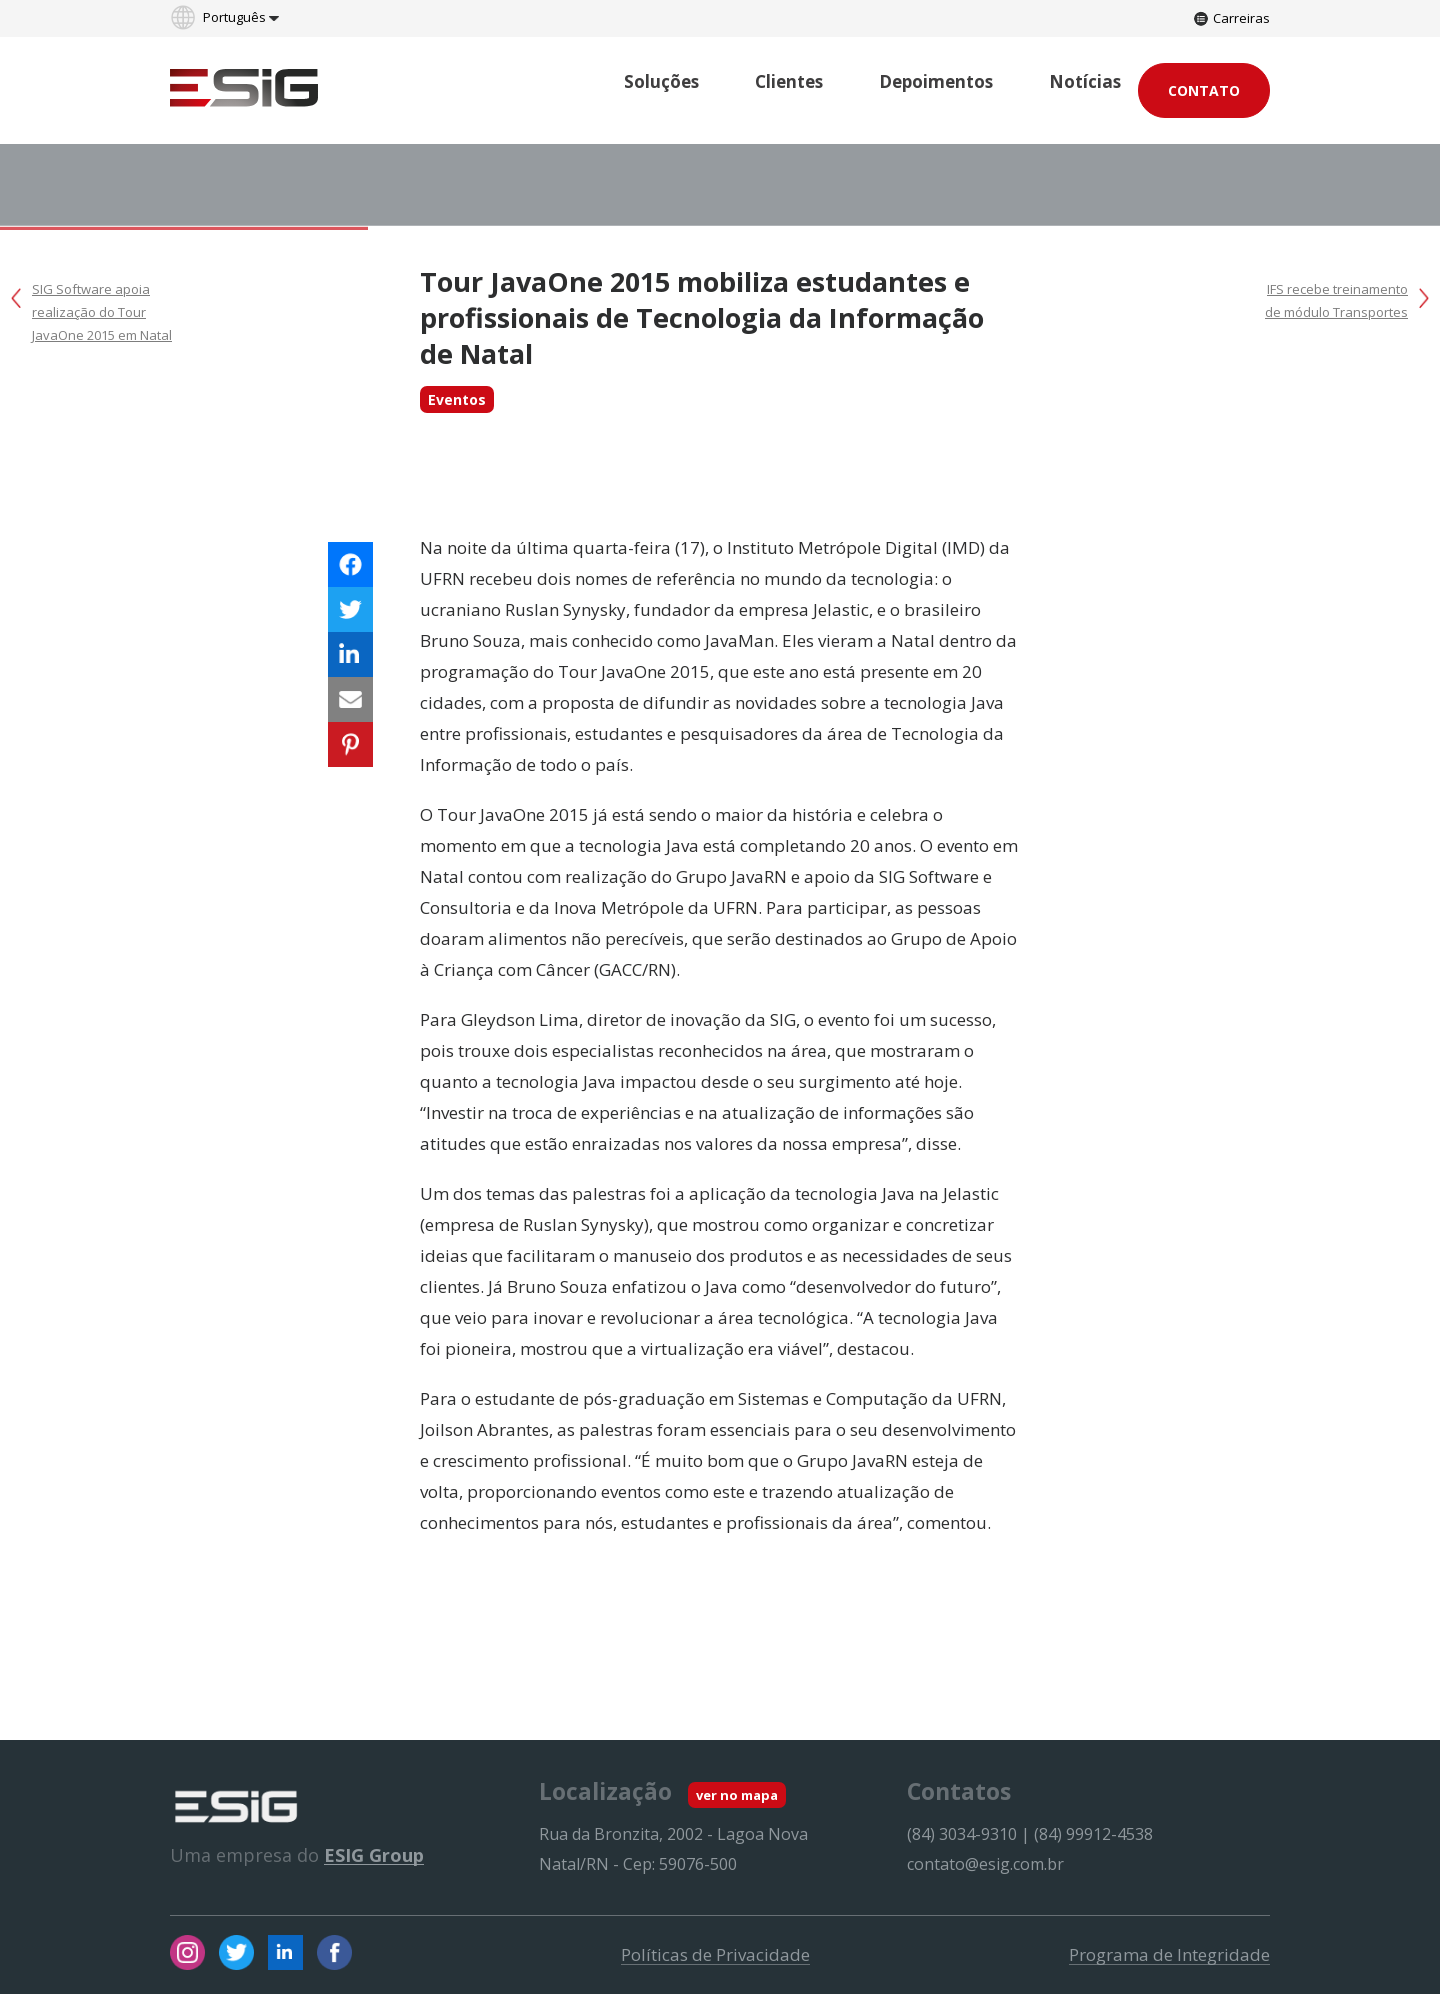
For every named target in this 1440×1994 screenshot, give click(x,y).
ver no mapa (737, 1795)
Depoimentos (936, 81)
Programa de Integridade (1169, 1955)
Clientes (789, 81)
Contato (1204, 90)
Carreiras (1232, 18)
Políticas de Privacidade (715, 1955)
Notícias (1085, 81)
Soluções (661, 81)
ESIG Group (374, 1855)
